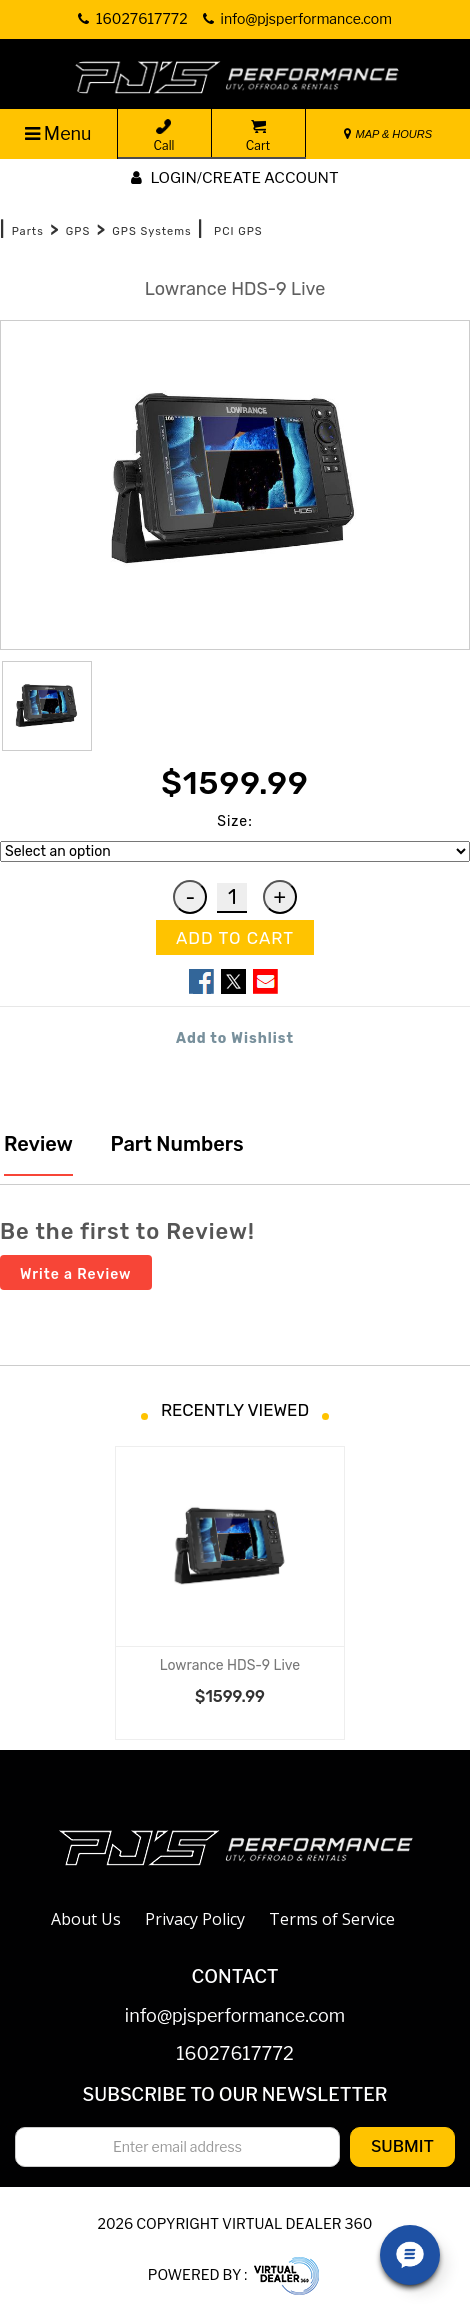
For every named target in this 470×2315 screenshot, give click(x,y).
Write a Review (76, 1274)
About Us (86, 1919)
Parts (28, 231)
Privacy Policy (195, 1919)
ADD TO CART (235, 938)
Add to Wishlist (235, 1038)
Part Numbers (175, 1144)
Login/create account (234, 178)
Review (38, 1144)
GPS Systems (151, 231)
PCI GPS (238, 231)
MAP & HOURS (388, 134)
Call (164, 136)
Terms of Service (332, 1919)
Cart (258, 136)
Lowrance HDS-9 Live (230, 1665)
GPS (78, 231)
